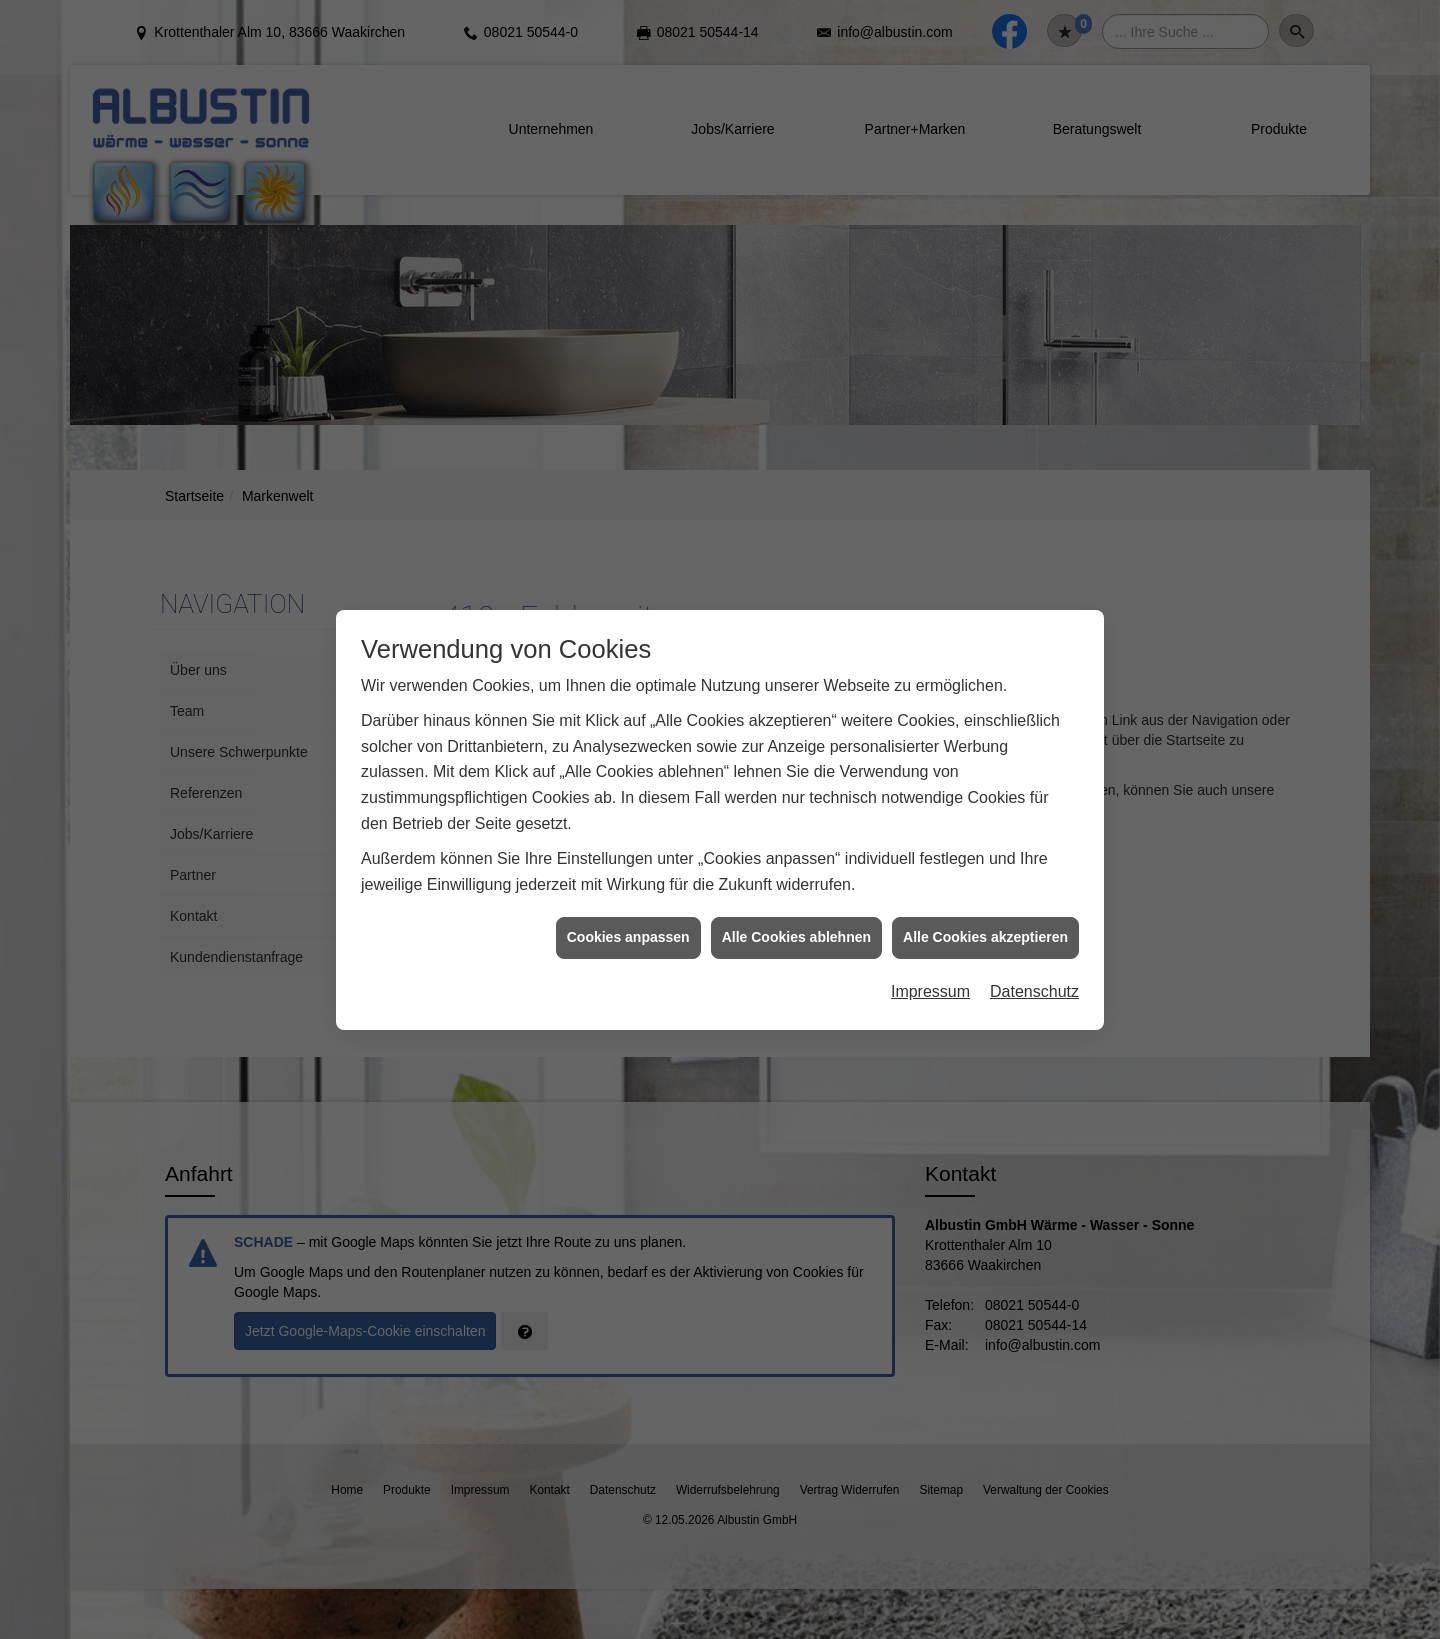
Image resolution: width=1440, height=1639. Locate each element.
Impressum (930, 966)
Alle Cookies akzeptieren (985, 912)
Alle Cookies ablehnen (796, 912)
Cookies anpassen (628, 912)
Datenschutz (1034, 966)
